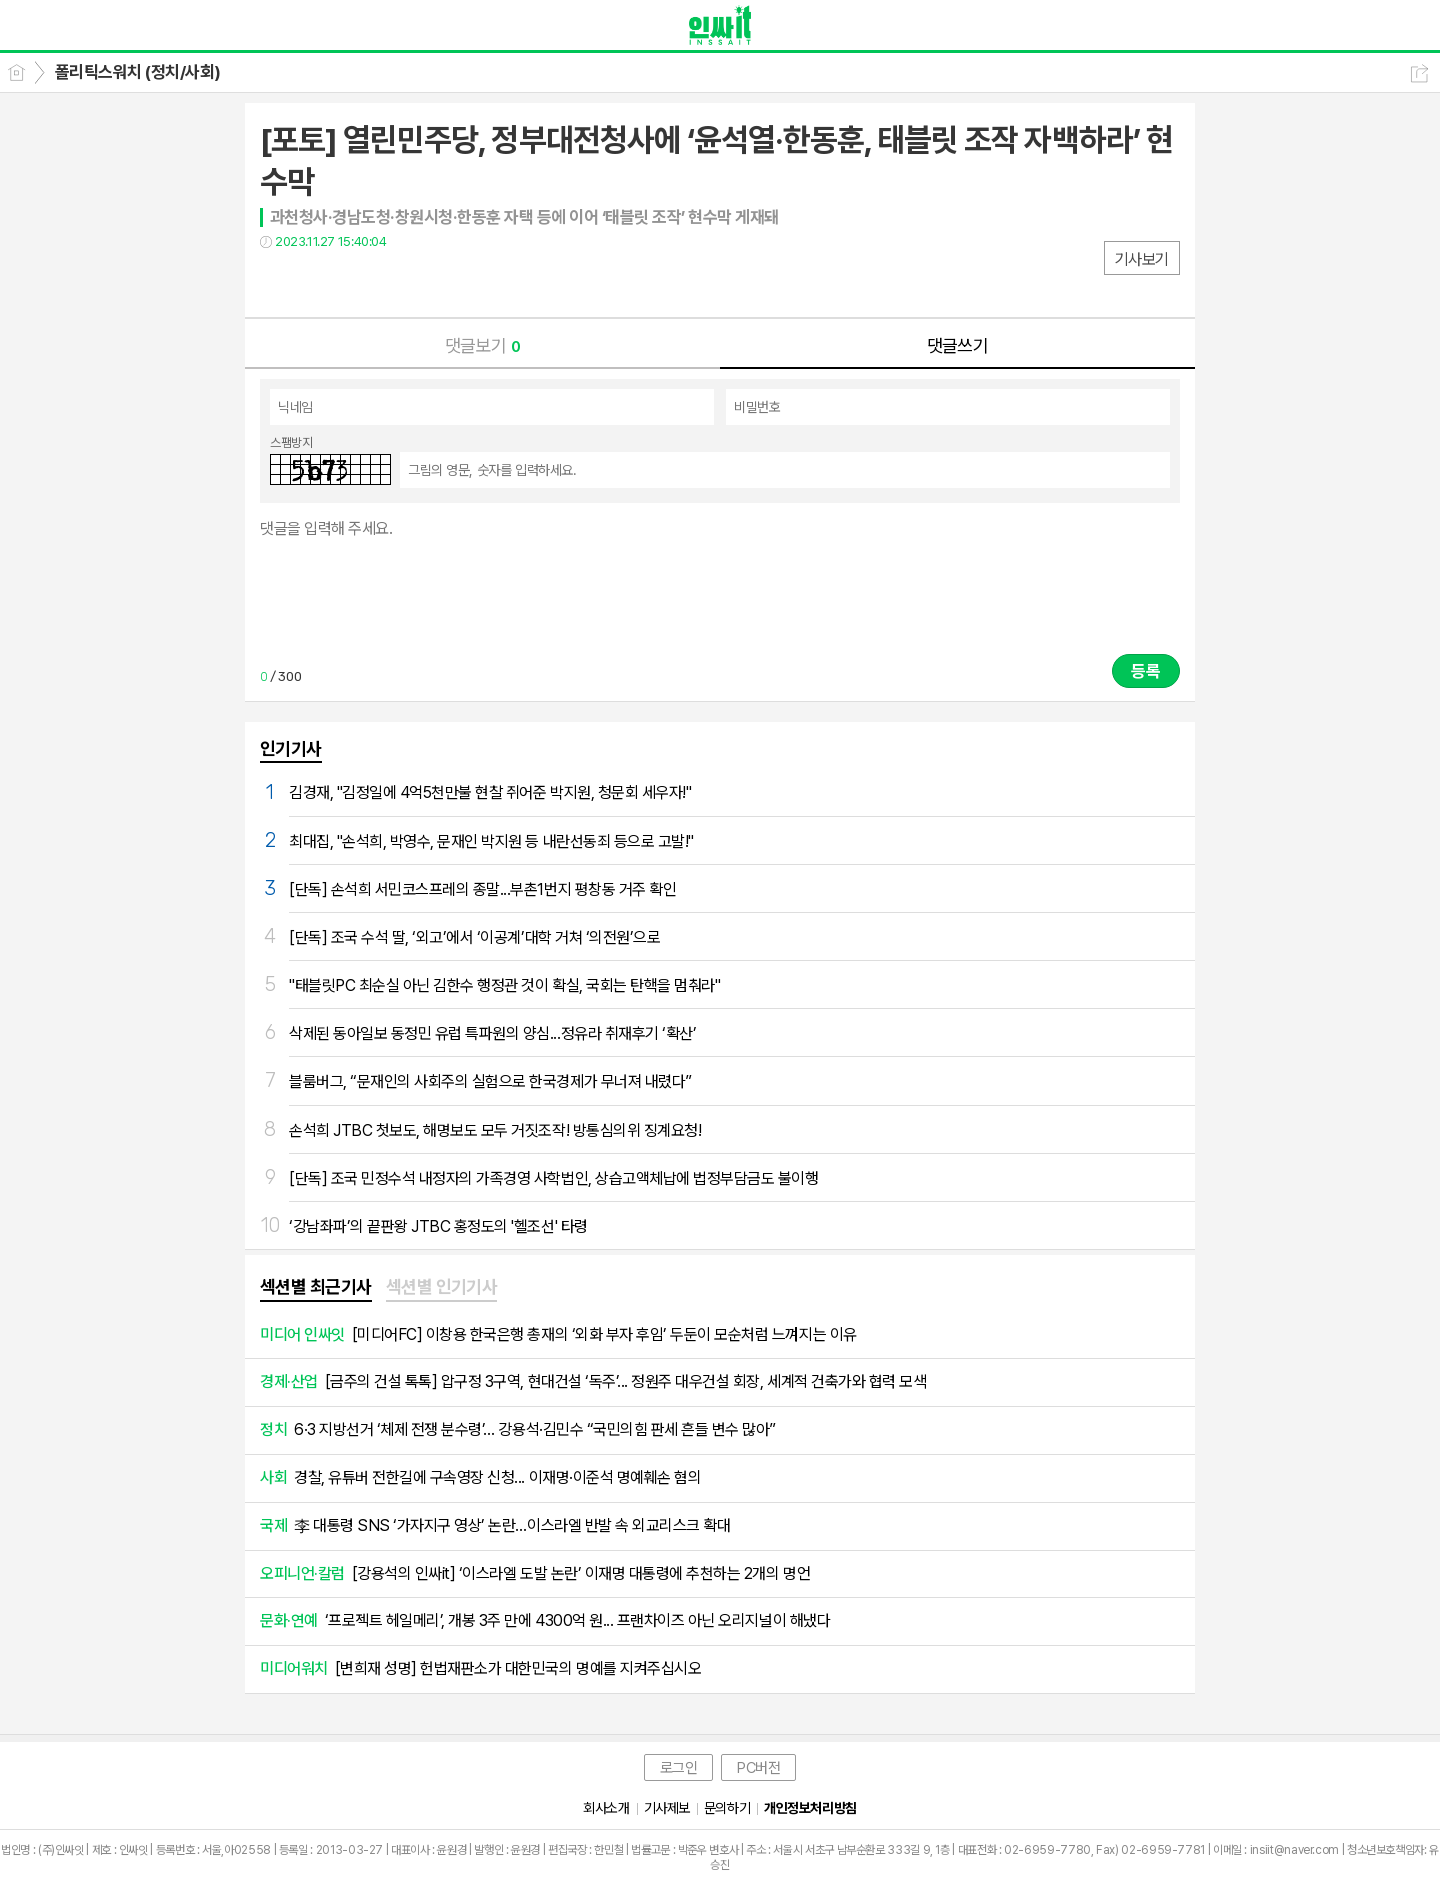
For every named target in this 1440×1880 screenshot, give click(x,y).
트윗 (317, 282)
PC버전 (758, 1768)
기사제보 (667, 1808)
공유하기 (1419, 73)
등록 (1146, 671)
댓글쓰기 (958, 345)
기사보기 (1142, 259)
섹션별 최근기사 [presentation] (316, 1286)
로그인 (679, 1768)
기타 (397, 282)
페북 (277, 282)
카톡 (357, 282)
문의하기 (727, 1808)
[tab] (316, 1288)
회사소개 (606, 1808)
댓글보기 (483, 345)
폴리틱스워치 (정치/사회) (138, 72)
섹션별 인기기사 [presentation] (442, 1286)
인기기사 (291, 748)
